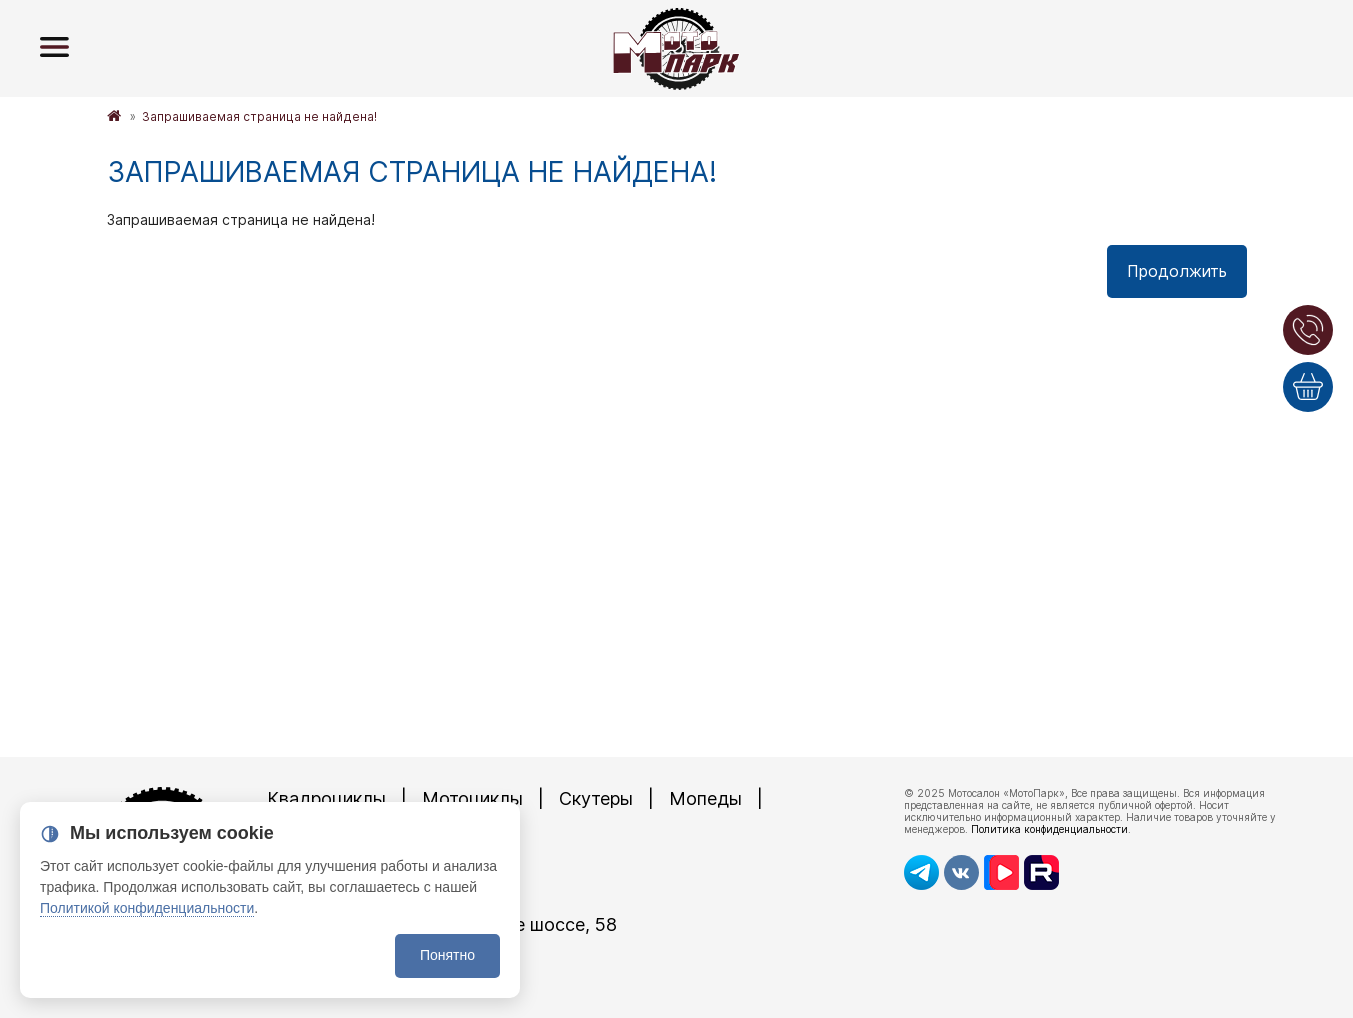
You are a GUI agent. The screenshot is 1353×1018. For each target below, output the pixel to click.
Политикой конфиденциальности (147, 908)
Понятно (447, 955)
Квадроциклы (326, 798)
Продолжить (1177, 271)
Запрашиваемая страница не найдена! (259, 116)
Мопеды (705, 798)
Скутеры (596, 798)
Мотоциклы (472, 798)
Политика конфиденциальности (1049, 829)
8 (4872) (371, 890)
